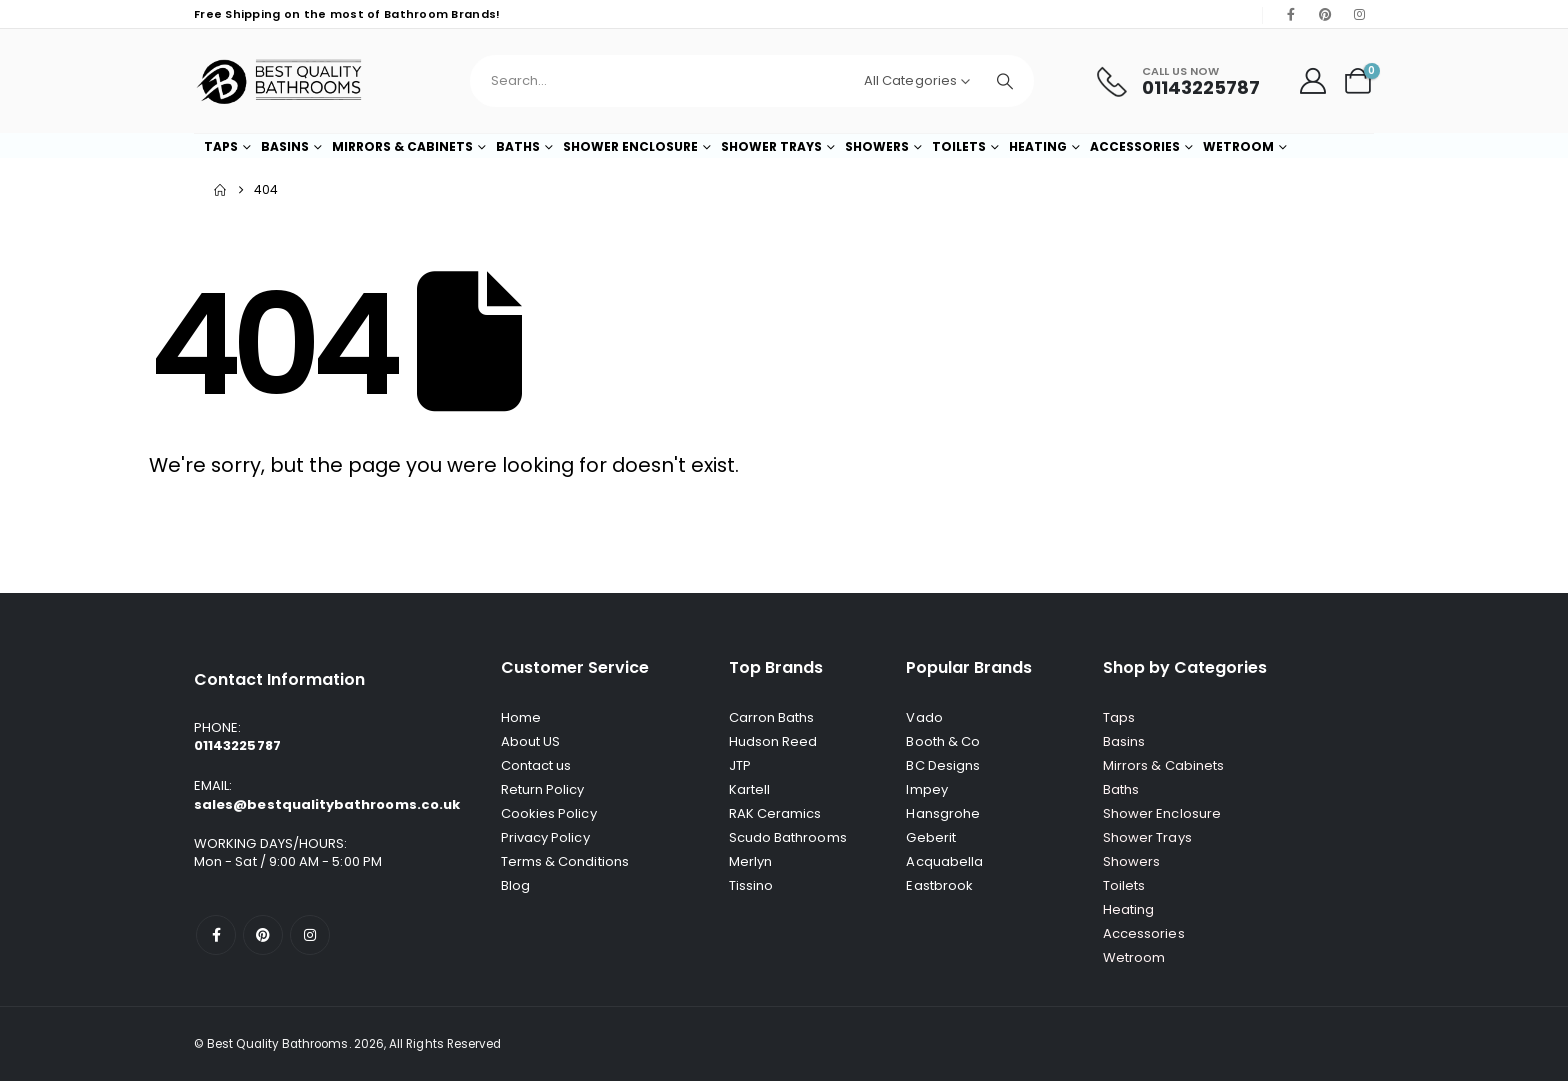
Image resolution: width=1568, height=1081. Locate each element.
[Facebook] (1291, 14)
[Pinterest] (1325, 14)
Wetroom (1238, 146)
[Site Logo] (279, 81)
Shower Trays (771, 146)
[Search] (1005, 81)
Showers (877, 146)
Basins (285, 146)
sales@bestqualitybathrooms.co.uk (327, 804)
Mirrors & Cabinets (402, 146)
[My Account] (1313, 81)
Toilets (959, 146)
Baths (518, 146)
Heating (1038, 146)
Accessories (1135, 146)
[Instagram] (1359, 14)
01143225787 (237, 745)
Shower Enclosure (630, 146)
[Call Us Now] (1178, 81)
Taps (221, 146)
